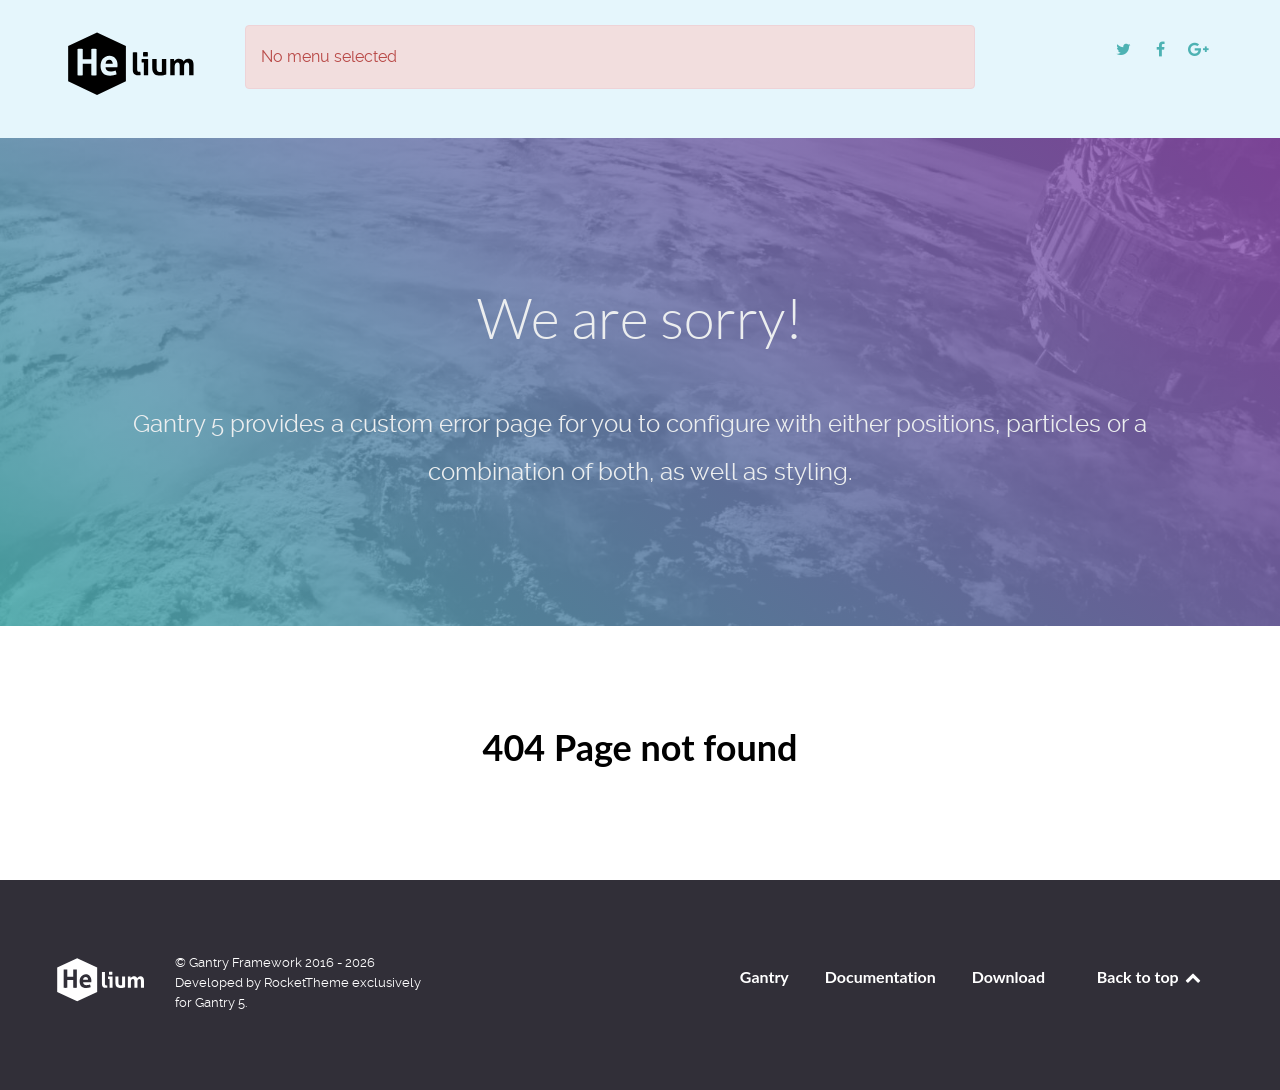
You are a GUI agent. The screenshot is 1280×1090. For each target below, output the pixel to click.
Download (1008, 976)
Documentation (880, 976)
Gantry (764, 976)
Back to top (1150, 976)
